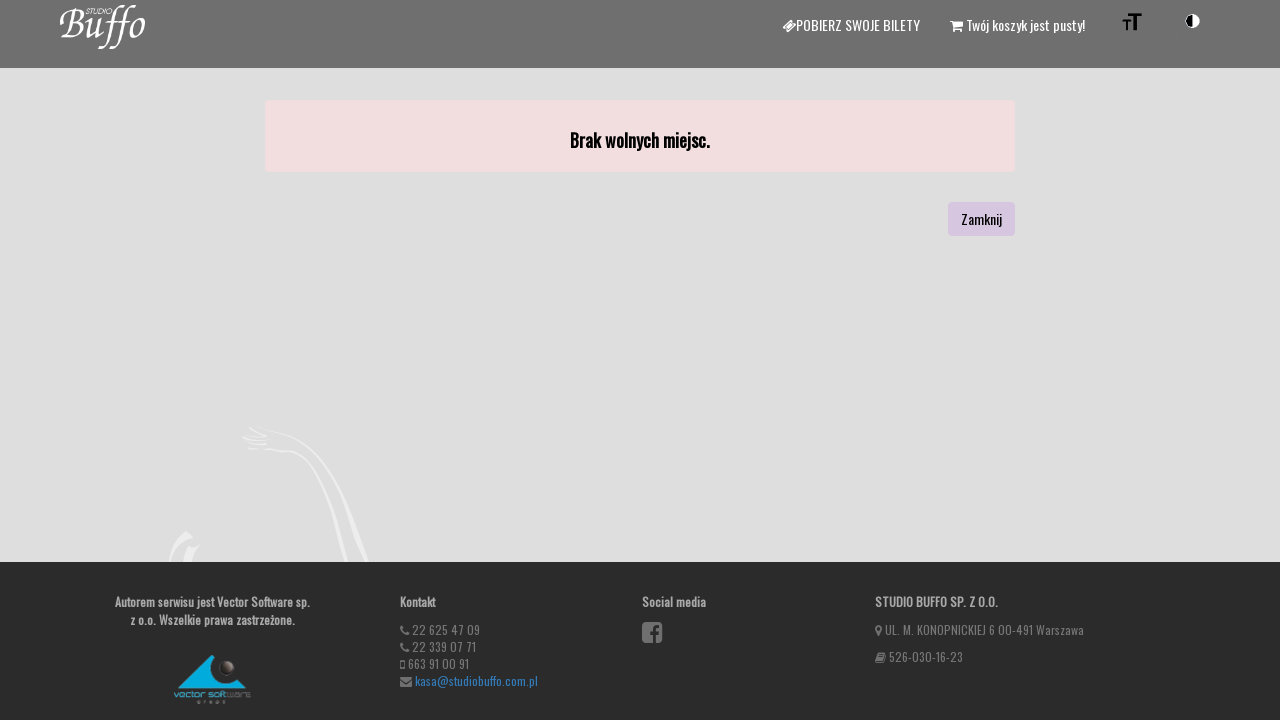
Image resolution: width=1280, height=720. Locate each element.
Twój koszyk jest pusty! (1017, 24)
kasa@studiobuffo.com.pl (476, 680)
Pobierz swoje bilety (851, 24)
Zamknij (981, 218)
